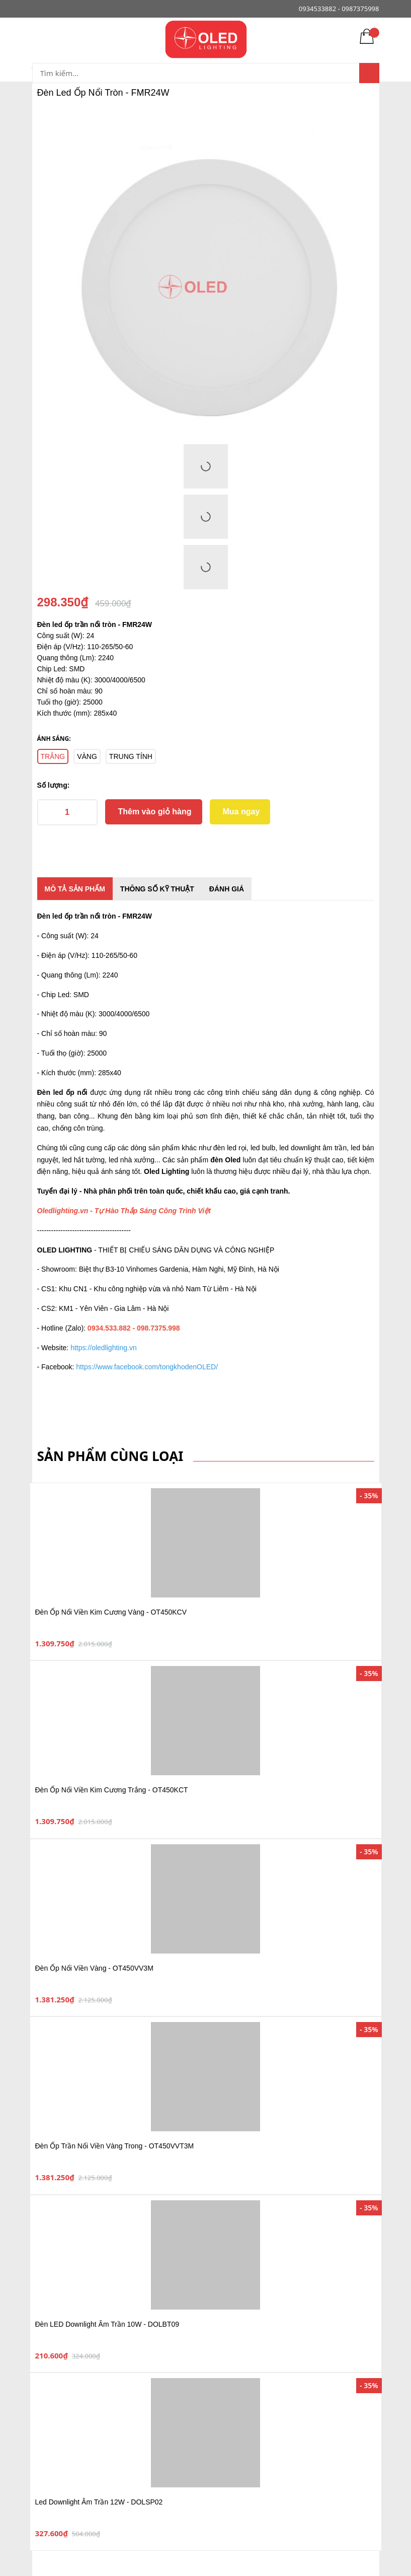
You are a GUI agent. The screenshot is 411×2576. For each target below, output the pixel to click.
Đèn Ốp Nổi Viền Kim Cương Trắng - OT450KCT (111, 1790)
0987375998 (360, 8)
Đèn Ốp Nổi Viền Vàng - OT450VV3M (94, 1968)
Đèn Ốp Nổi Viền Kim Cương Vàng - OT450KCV (111, 1612)
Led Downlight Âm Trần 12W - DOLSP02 (99, 2502)
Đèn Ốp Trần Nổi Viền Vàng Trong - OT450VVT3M (114, 2146)
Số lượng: (53, 785)
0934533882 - (319, 8)
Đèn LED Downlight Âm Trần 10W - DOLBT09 (107, 2324)
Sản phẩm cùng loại (110, 1456)
